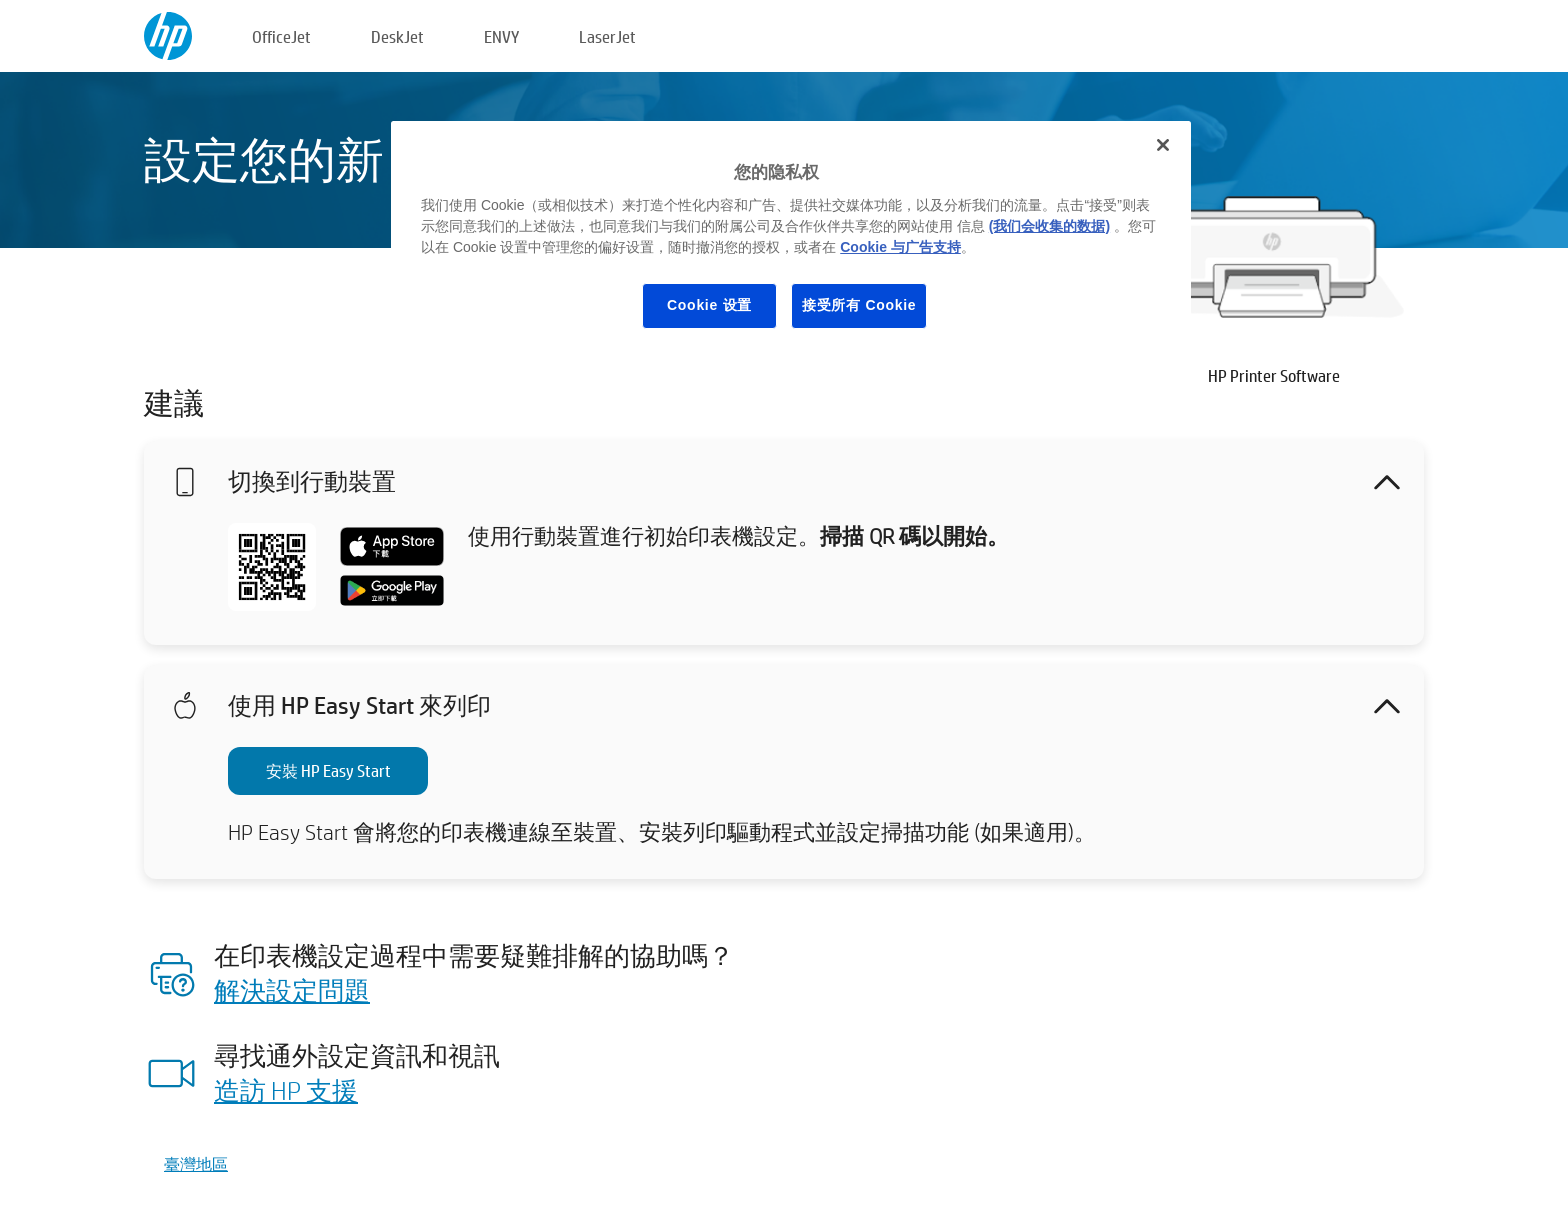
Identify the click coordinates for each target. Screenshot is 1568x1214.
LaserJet (607, 36)
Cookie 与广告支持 (900, 247)
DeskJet (397, 36)
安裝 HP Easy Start (328, 770)
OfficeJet (281, 36)
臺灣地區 (196, 1163)
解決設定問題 (292, 990)
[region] (791, 240)
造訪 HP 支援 (286, 1090)
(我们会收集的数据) (1049, 226)
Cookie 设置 (709, 305)
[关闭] (1163, 145)
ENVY (501, 36)
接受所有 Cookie (859, 305)
